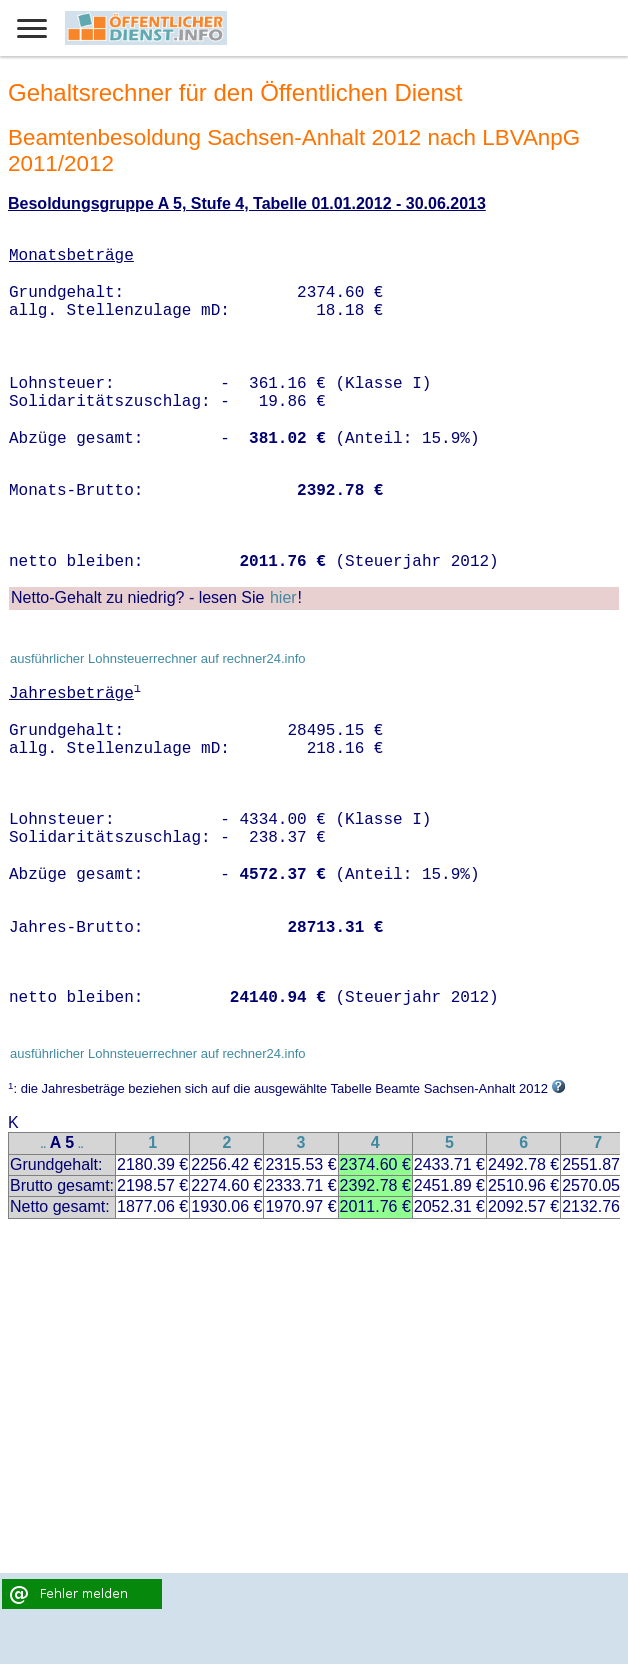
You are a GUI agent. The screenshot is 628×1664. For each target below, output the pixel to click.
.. (44, 1144)
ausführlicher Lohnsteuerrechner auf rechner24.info (158, 658)
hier (283, 597)
